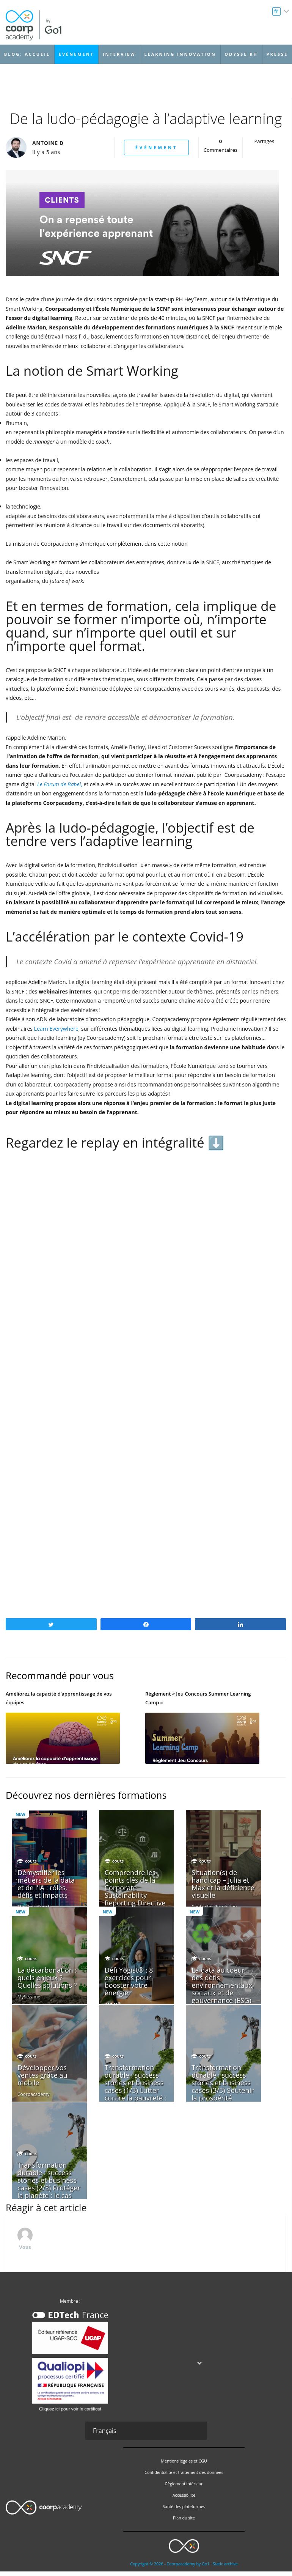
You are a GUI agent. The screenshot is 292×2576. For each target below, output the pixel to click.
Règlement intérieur (184, 2488)
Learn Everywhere (56, 1028)
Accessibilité (184, 2499)
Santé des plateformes (184, 2511)
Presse (277, 54)
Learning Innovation (180, 54)
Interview (119, 54)
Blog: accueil (27, 54)
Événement (76, 54)
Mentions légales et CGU (184, 2465)
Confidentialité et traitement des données (183, 2477)
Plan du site (184, 2522)
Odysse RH (241, 54)
